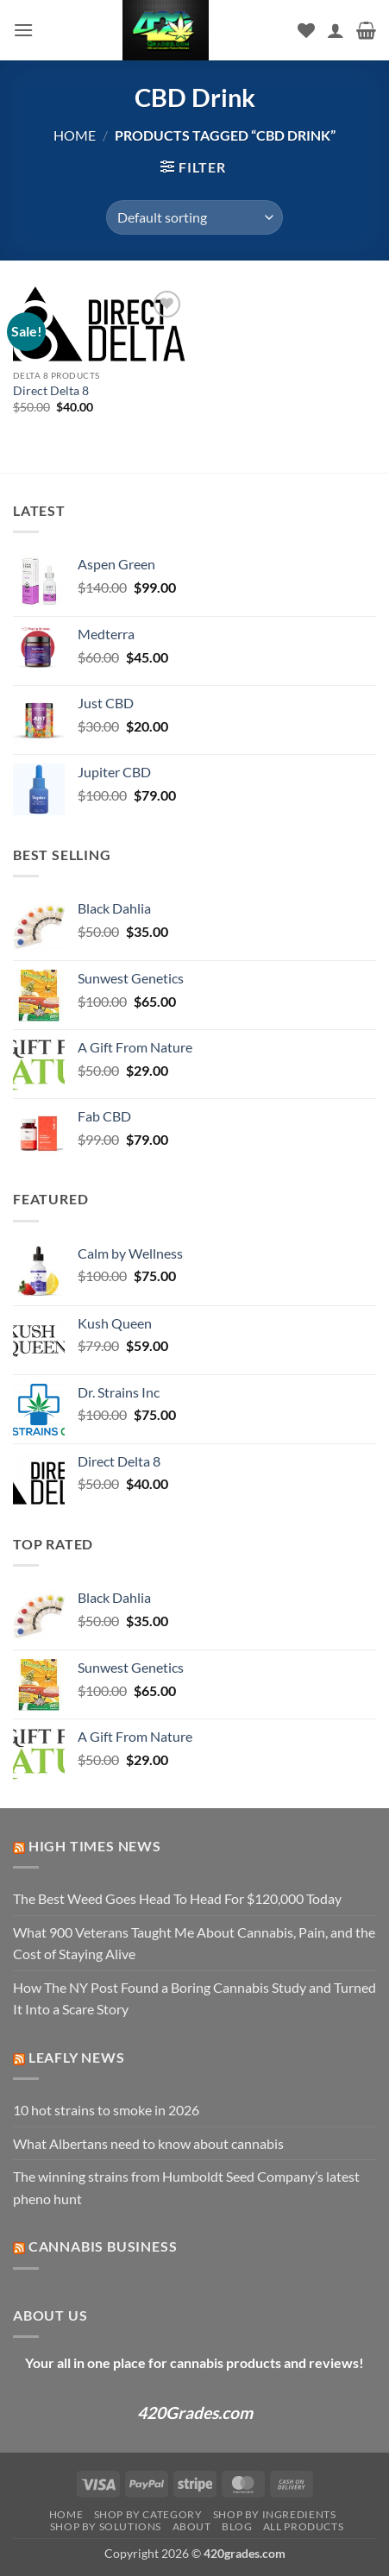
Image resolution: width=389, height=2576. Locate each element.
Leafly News (76, 2057)
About (192, 2526)
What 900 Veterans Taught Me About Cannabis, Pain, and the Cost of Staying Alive (194, 1943)
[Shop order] (194, 217)
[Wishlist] (306, 30)
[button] (23, 30)
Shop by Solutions (105, 2526)
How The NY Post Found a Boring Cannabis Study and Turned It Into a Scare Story (194, 1998)
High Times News (94, 1846)
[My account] (335, 30)
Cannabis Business (103, 2246)
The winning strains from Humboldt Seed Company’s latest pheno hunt (186, 2187)
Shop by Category (148, 2514)
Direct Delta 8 (51, 391)
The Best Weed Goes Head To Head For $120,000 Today (177, 1898)
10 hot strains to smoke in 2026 (106, 2110)
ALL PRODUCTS (303, 2526)
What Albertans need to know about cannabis (148, 2143)
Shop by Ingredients (274, 2514)
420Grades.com (195, 2412)
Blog (237, 2526)
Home (74, 135)
